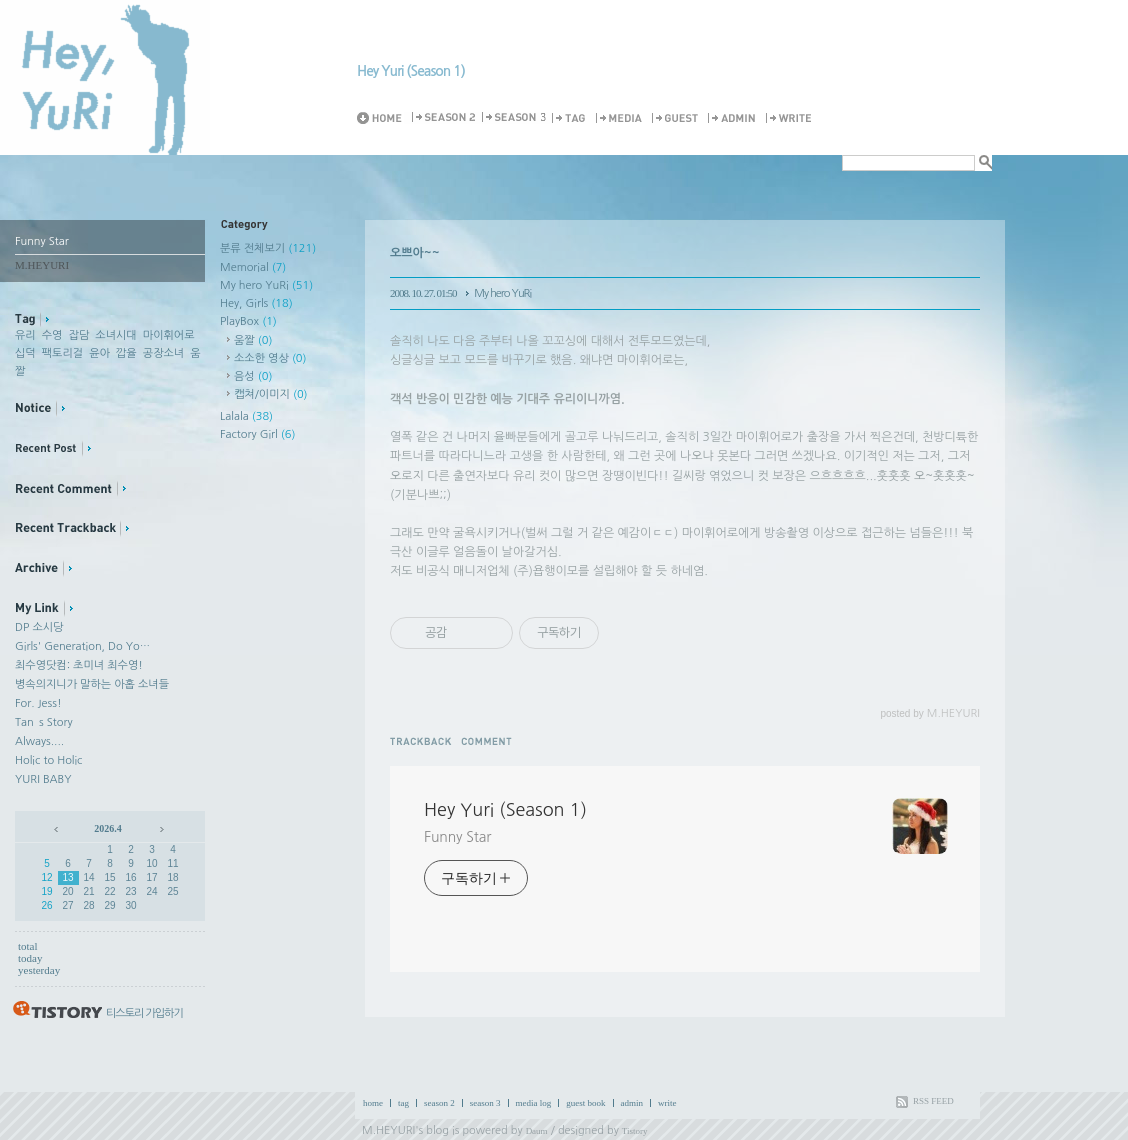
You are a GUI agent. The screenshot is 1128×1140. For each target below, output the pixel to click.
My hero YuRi (266, 285)
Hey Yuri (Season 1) (411, 71)
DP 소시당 (39, 627)
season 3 (485, 1103)
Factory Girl (258, 434)
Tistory (635, 1131)
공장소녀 (163, 353)
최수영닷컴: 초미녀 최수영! (79, 665)
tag (403, 1103)
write (667, 1103)
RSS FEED (933, 1101)
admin (632, 1103)
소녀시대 (115, 335)
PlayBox (248, 321)
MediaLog (622, 118)
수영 (52, 335)
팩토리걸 (62, 353)
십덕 (25, 353)
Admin (735, 118)
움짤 (253, 340)
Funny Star (457, 837)
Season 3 (515, 118)
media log (534, 1103)
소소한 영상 (270, 358)
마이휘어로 (169, 335)
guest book (585, 1103)
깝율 (126, 353)
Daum (537, 1131)
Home (383, 118)
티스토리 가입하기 (144, 1013)
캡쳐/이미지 (271, 394)
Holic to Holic (48, 760)
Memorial (253, 267)
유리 (25, 335)
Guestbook (678, 118)
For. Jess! (38, 703)
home (373, 1103)
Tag (572, 118)
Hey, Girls (256, 303)
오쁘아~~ (415, 253)
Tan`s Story (44, 722)
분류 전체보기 (268, 248)
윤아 (99, 353)
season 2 (439, 1103)
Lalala (246, 416)
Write (792, 118)
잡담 (79, 335)
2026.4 (108, 828)
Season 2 (445, 118)
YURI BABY (43, 779)
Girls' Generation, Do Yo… (82, 646)
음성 (253, 376)
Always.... (39, 741)
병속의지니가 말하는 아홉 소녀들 (92, 684)
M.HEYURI (388, 1130)
